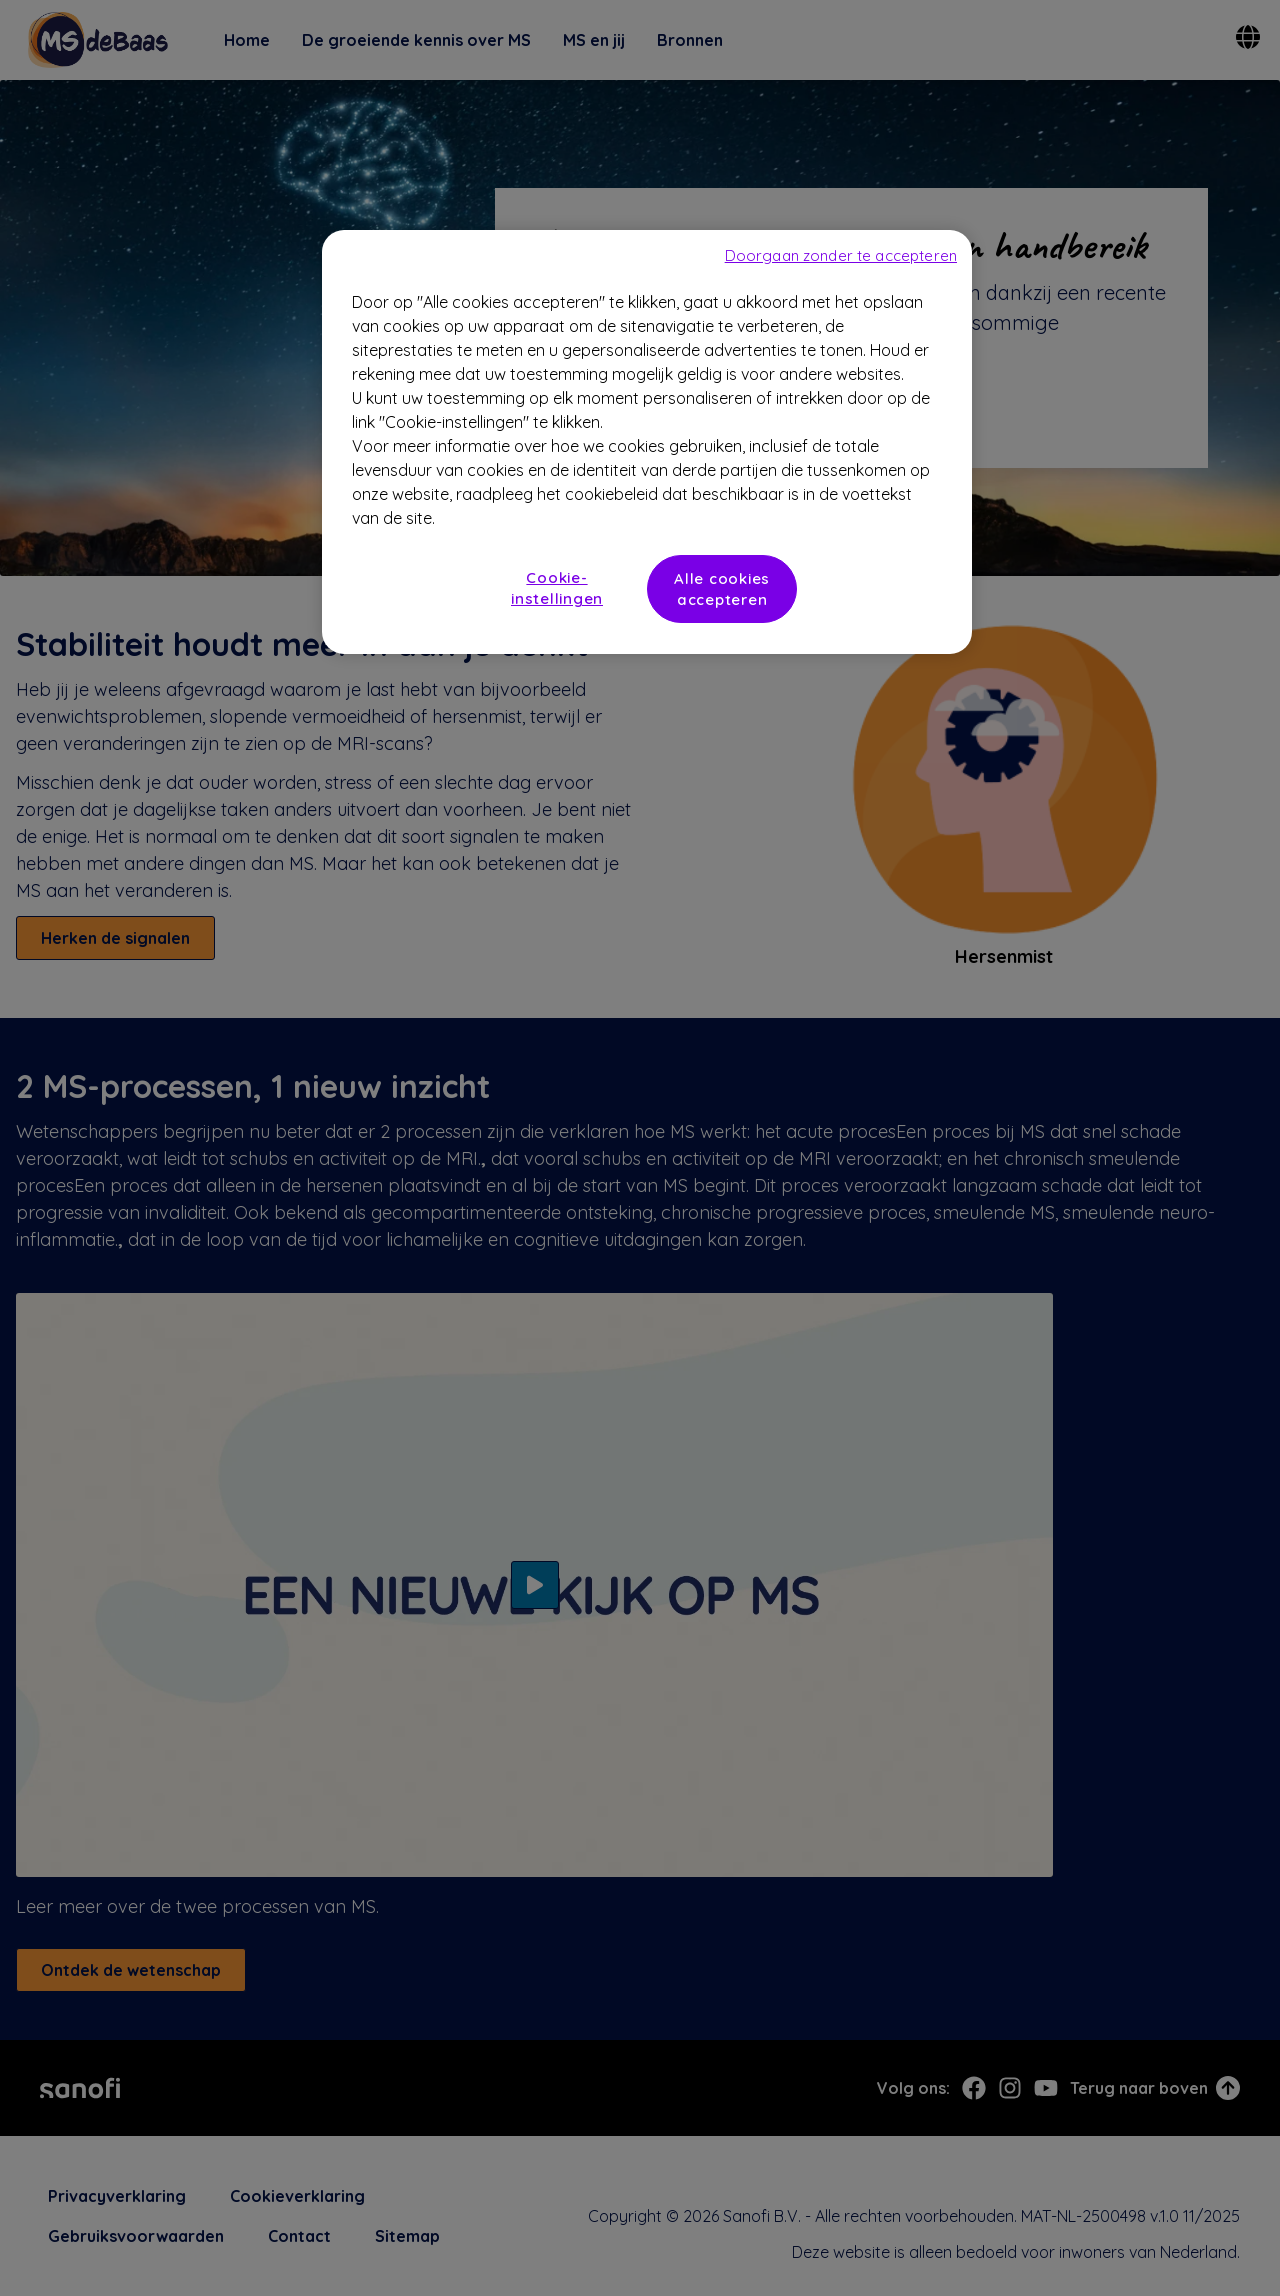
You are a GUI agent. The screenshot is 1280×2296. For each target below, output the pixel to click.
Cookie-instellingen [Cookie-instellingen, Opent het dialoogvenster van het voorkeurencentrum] (557, 588)
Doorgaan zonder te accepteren (841, 255)
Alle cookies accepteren (722, 589)
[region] (647, 442)
